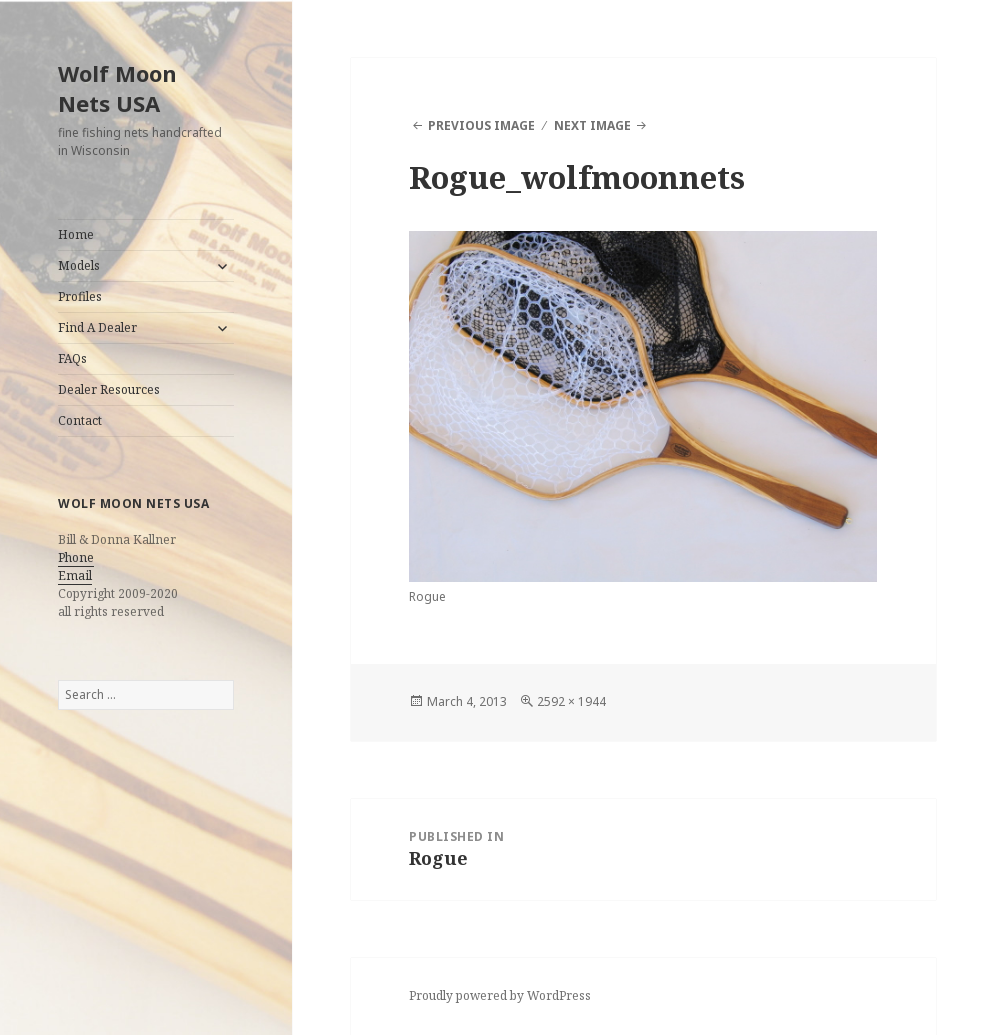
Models (79, 265)
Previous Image (481, 125)
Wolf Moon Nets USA (117, 88)
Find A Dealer (97, 327)
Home (76, 234)
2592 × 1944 (571, 701)
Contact (80, 420)
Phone (76, 557)
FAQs (72, 358)
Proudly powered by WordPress (500, 995)
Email (75, 575)
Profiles (80, 296)
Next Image (592, 125)
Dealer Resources (109, 389)
